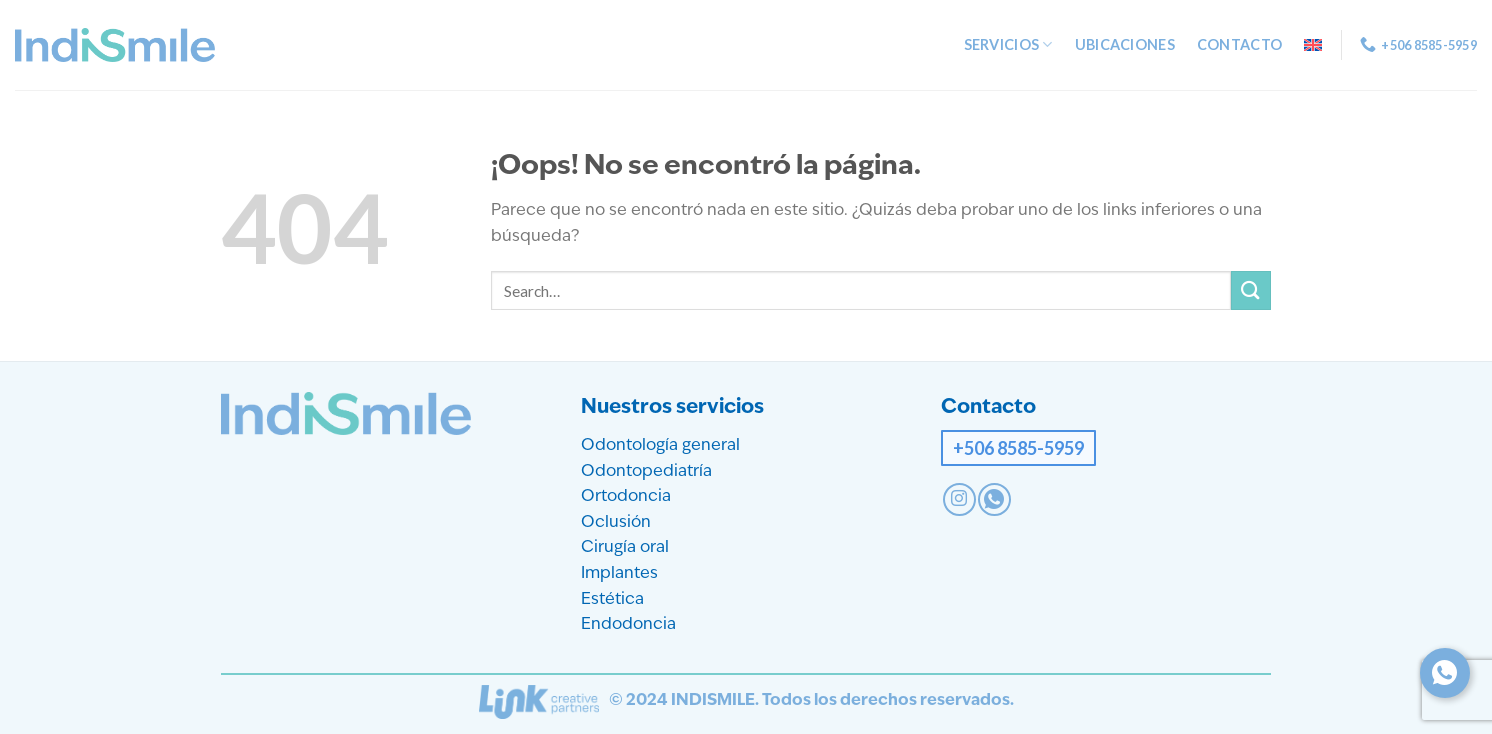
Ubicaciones (1125, 44)
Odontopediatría (646, 472)
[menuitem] (1313, 45)
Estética (612, 600)
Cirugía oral (625, 548)
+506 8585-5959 (1018, 448)
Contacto (1239, 44)
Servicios (1008, 44)
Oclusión (616, 523)
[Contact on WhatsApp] (994, 499)
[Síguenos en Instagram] (959, 499)
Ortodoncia (626, 497)
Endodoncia (628, 625)
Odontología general (660, 446)
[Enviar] (1251, 290)
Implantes (619, 574)
